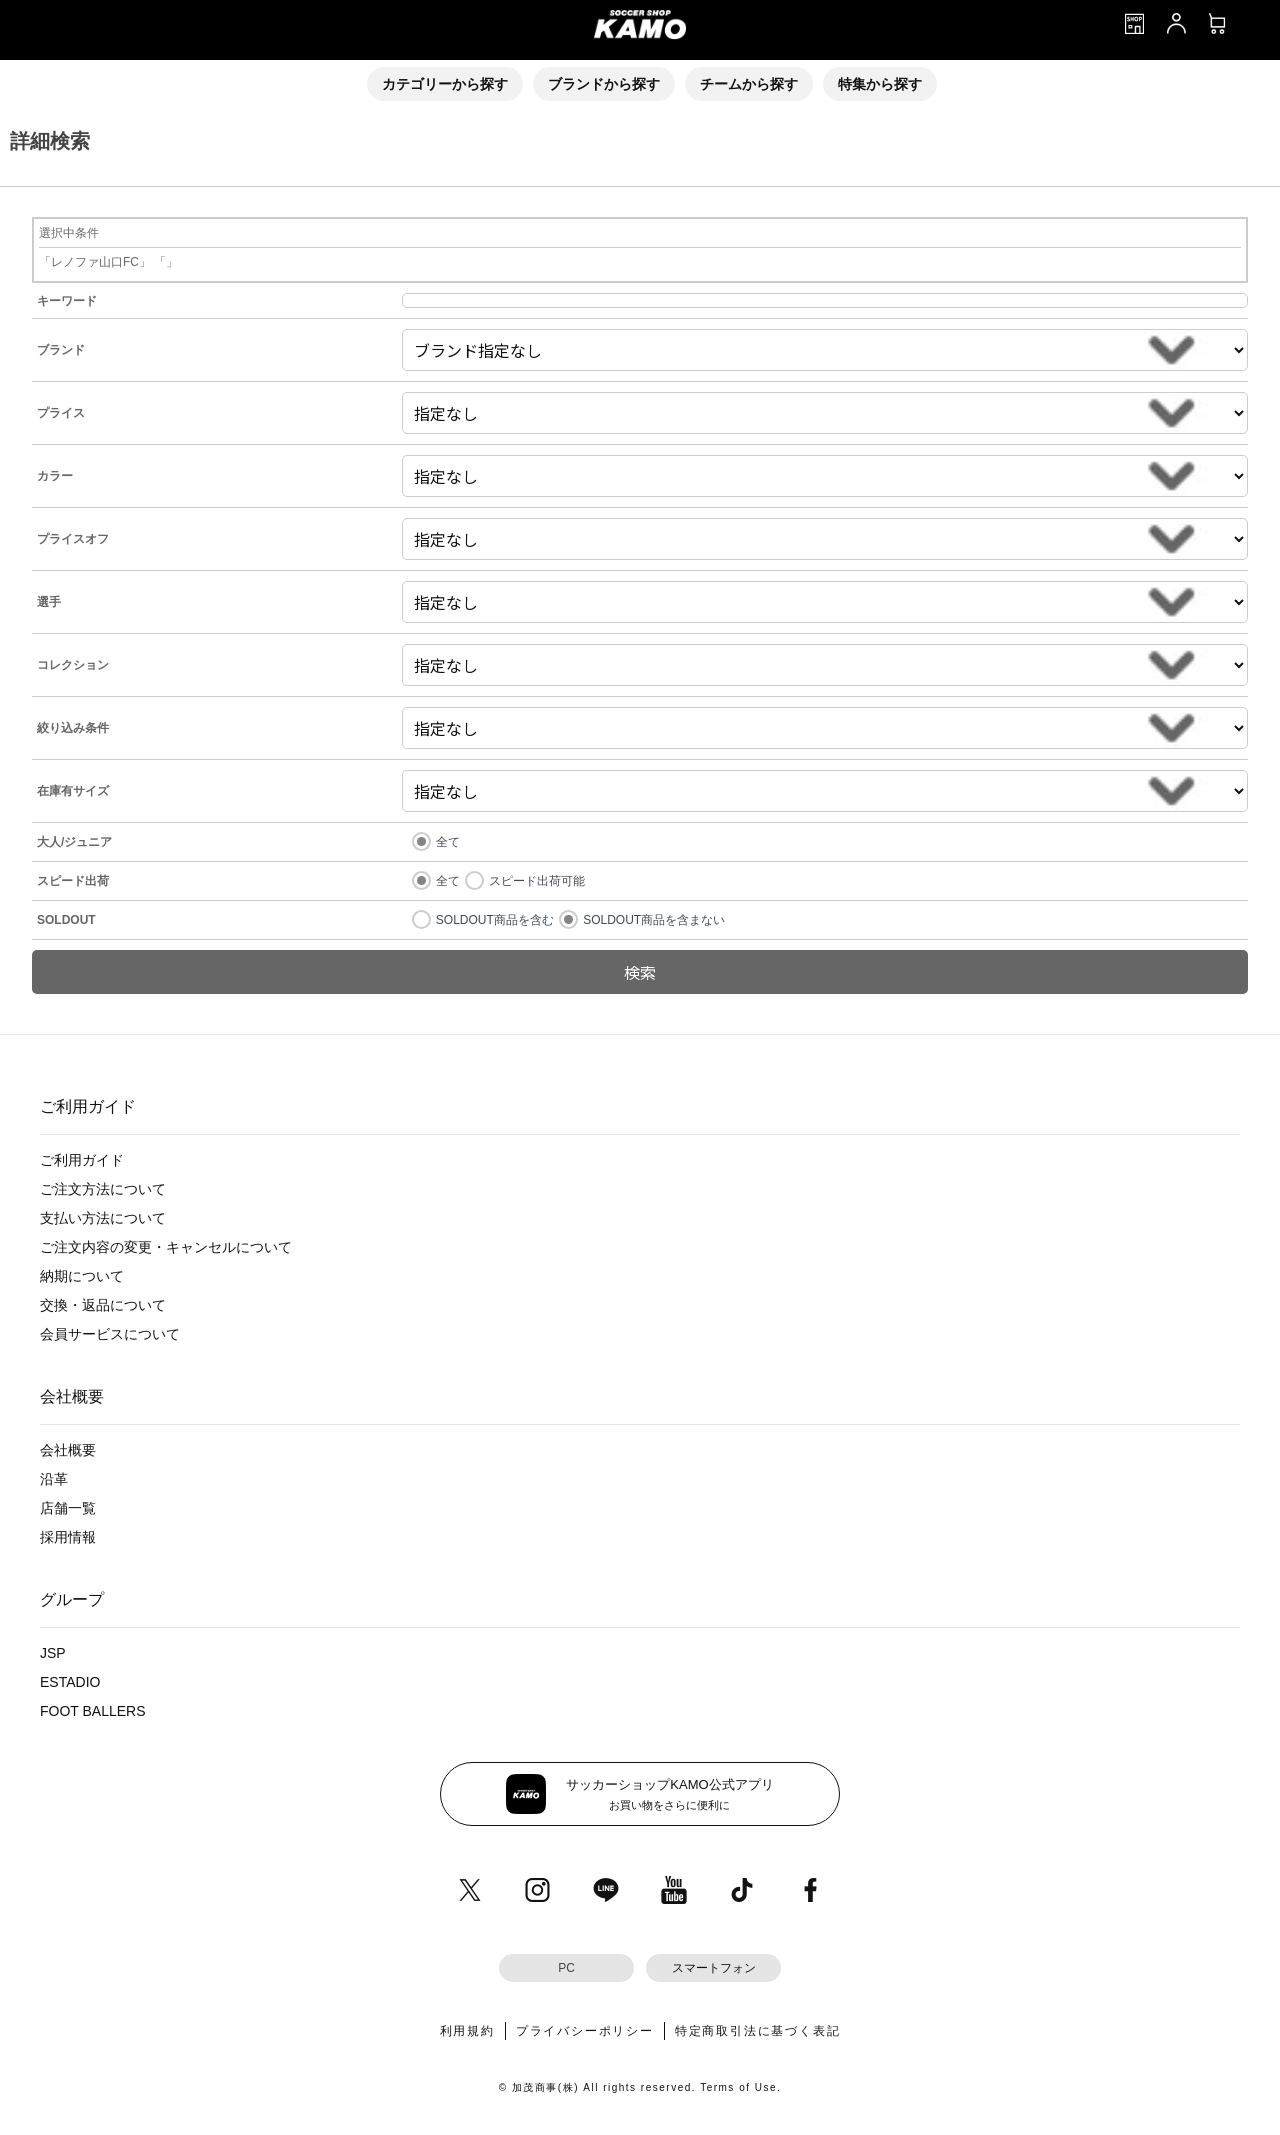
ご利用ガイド (82, 1160)
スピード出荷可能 (537, 881)
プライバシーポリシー (585, 2031)
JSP (53, 1653)
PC (566, 1968)
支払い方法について (103, 1218)
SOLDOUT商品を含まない (654, 920)
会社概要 (68, 1450)
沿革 (54, 1479)
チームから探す (749, 84)
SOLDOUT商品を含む (495, 920)
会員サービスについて (110, 1334)
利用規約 (467, 2031)
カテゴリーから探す (445, 84)
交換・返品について (103, 1305)
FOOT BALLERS (93, 1711)
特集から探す (880, 84)
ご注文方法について (103, 1189)
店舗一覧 (68, 1508)
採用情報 (68, 1537)
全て (448, 842)
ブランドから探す (604, 84)
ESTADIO (70, 1682)
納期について (82, 1276)
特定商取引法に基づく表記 (758, 2031)
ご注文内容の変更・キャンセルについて (166, 1247)
